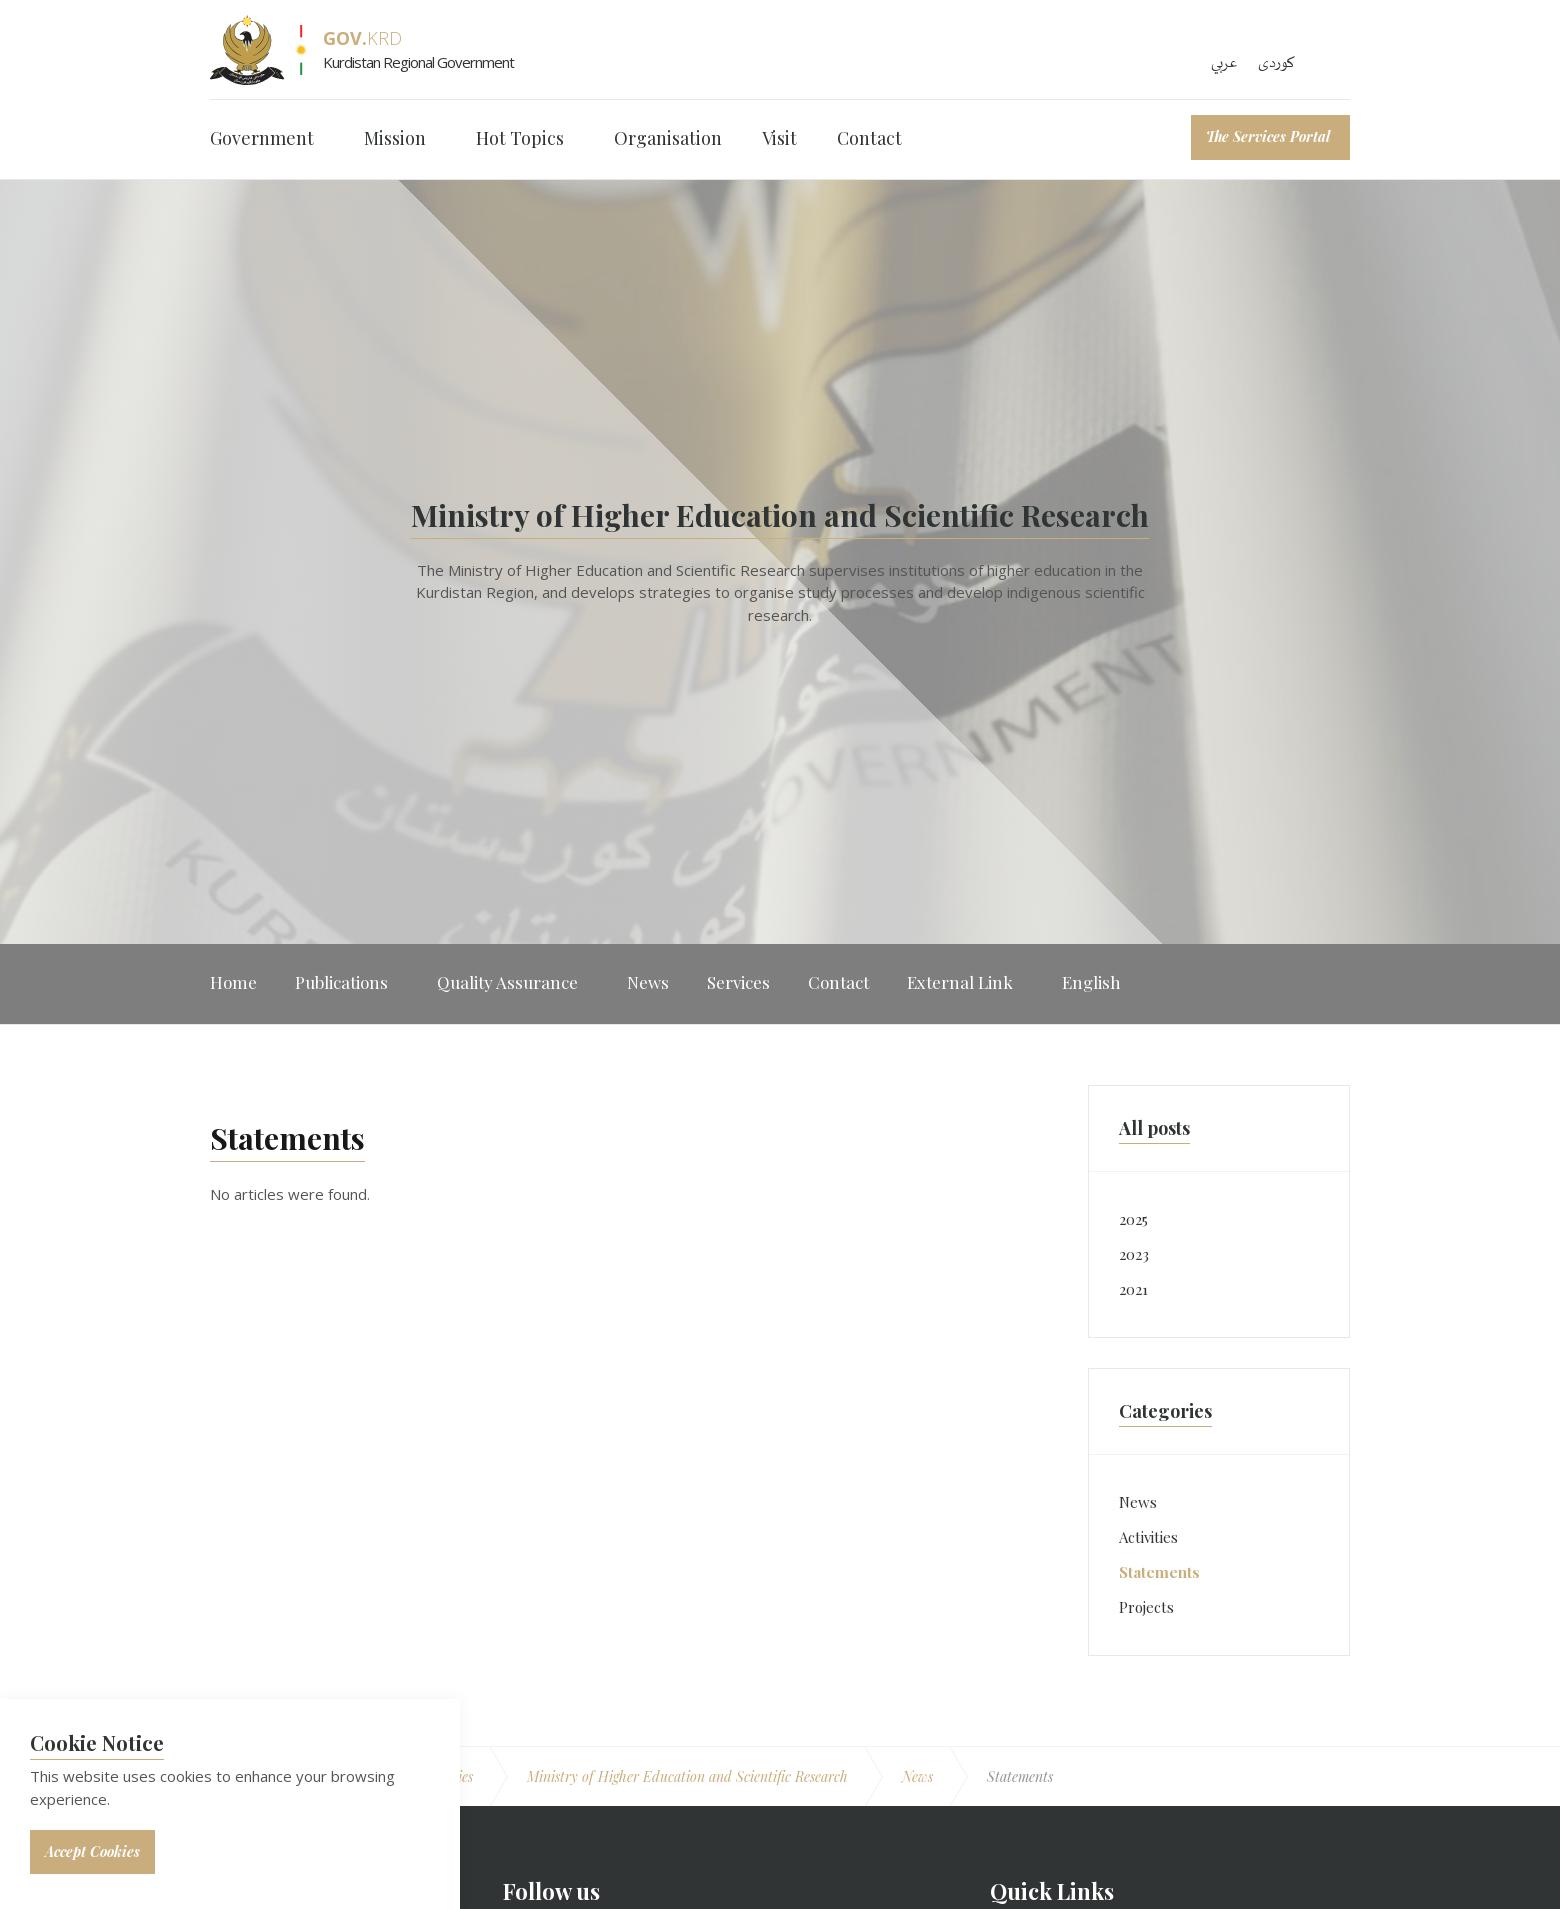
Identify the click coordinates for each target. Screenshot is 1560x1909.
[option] (780, 562)
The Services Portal (1268, 136)
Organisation (668, 138)
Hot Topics (520, 138)
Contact (869, 138)
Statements (1159, 1572)
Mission (395, 138)
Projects (1146, 1607)
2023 (1134, 1254)
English (1091, 982)
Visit (779, 138)
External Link (960, 982)
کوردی (1276, 63)
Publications (341, 982)
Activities (1148, 1537)
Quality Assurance (507, 982)
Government (262, 138)
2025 (1133, 1219)
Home (233, 982)
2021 (1133, 1289)
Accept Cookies (92, 1851)
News (648, 982)
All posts (1154, 1128)
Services (738, 982)
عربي (1224, 63)
